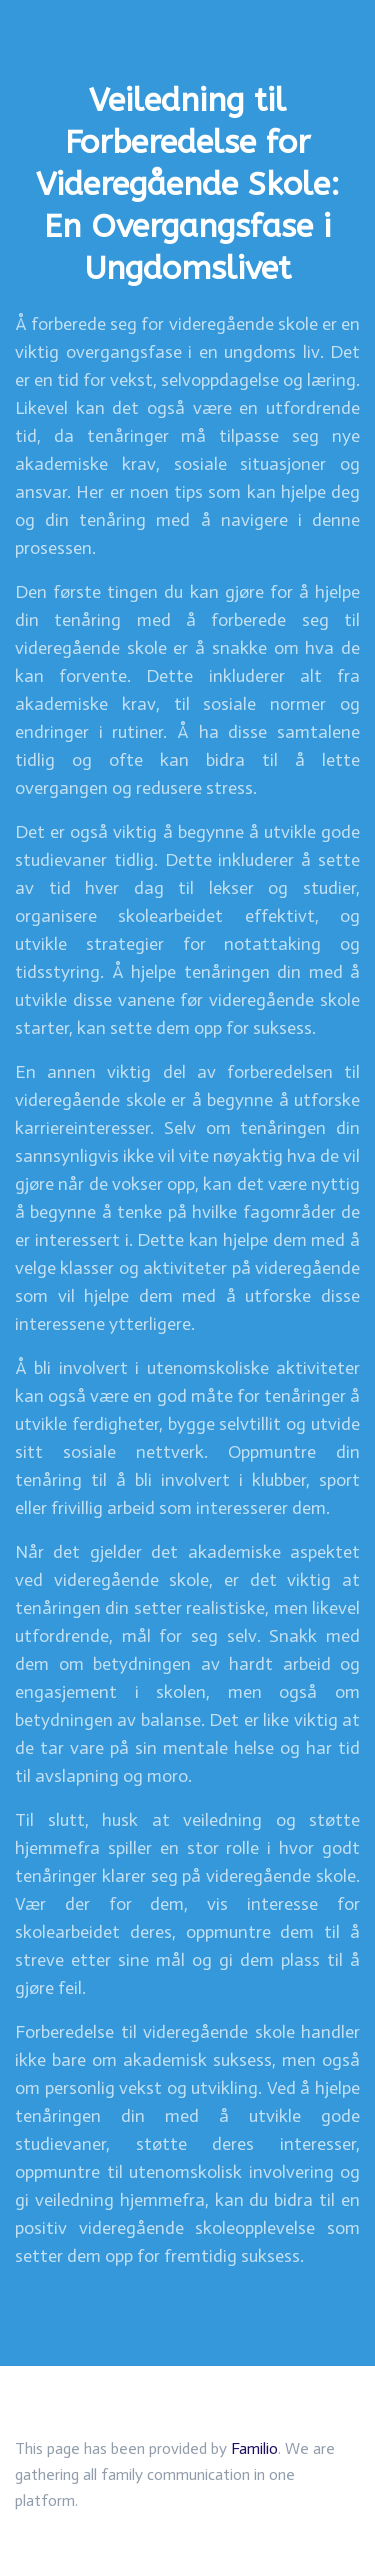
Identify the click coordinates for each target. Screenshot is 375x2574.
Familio (254, 2448)
